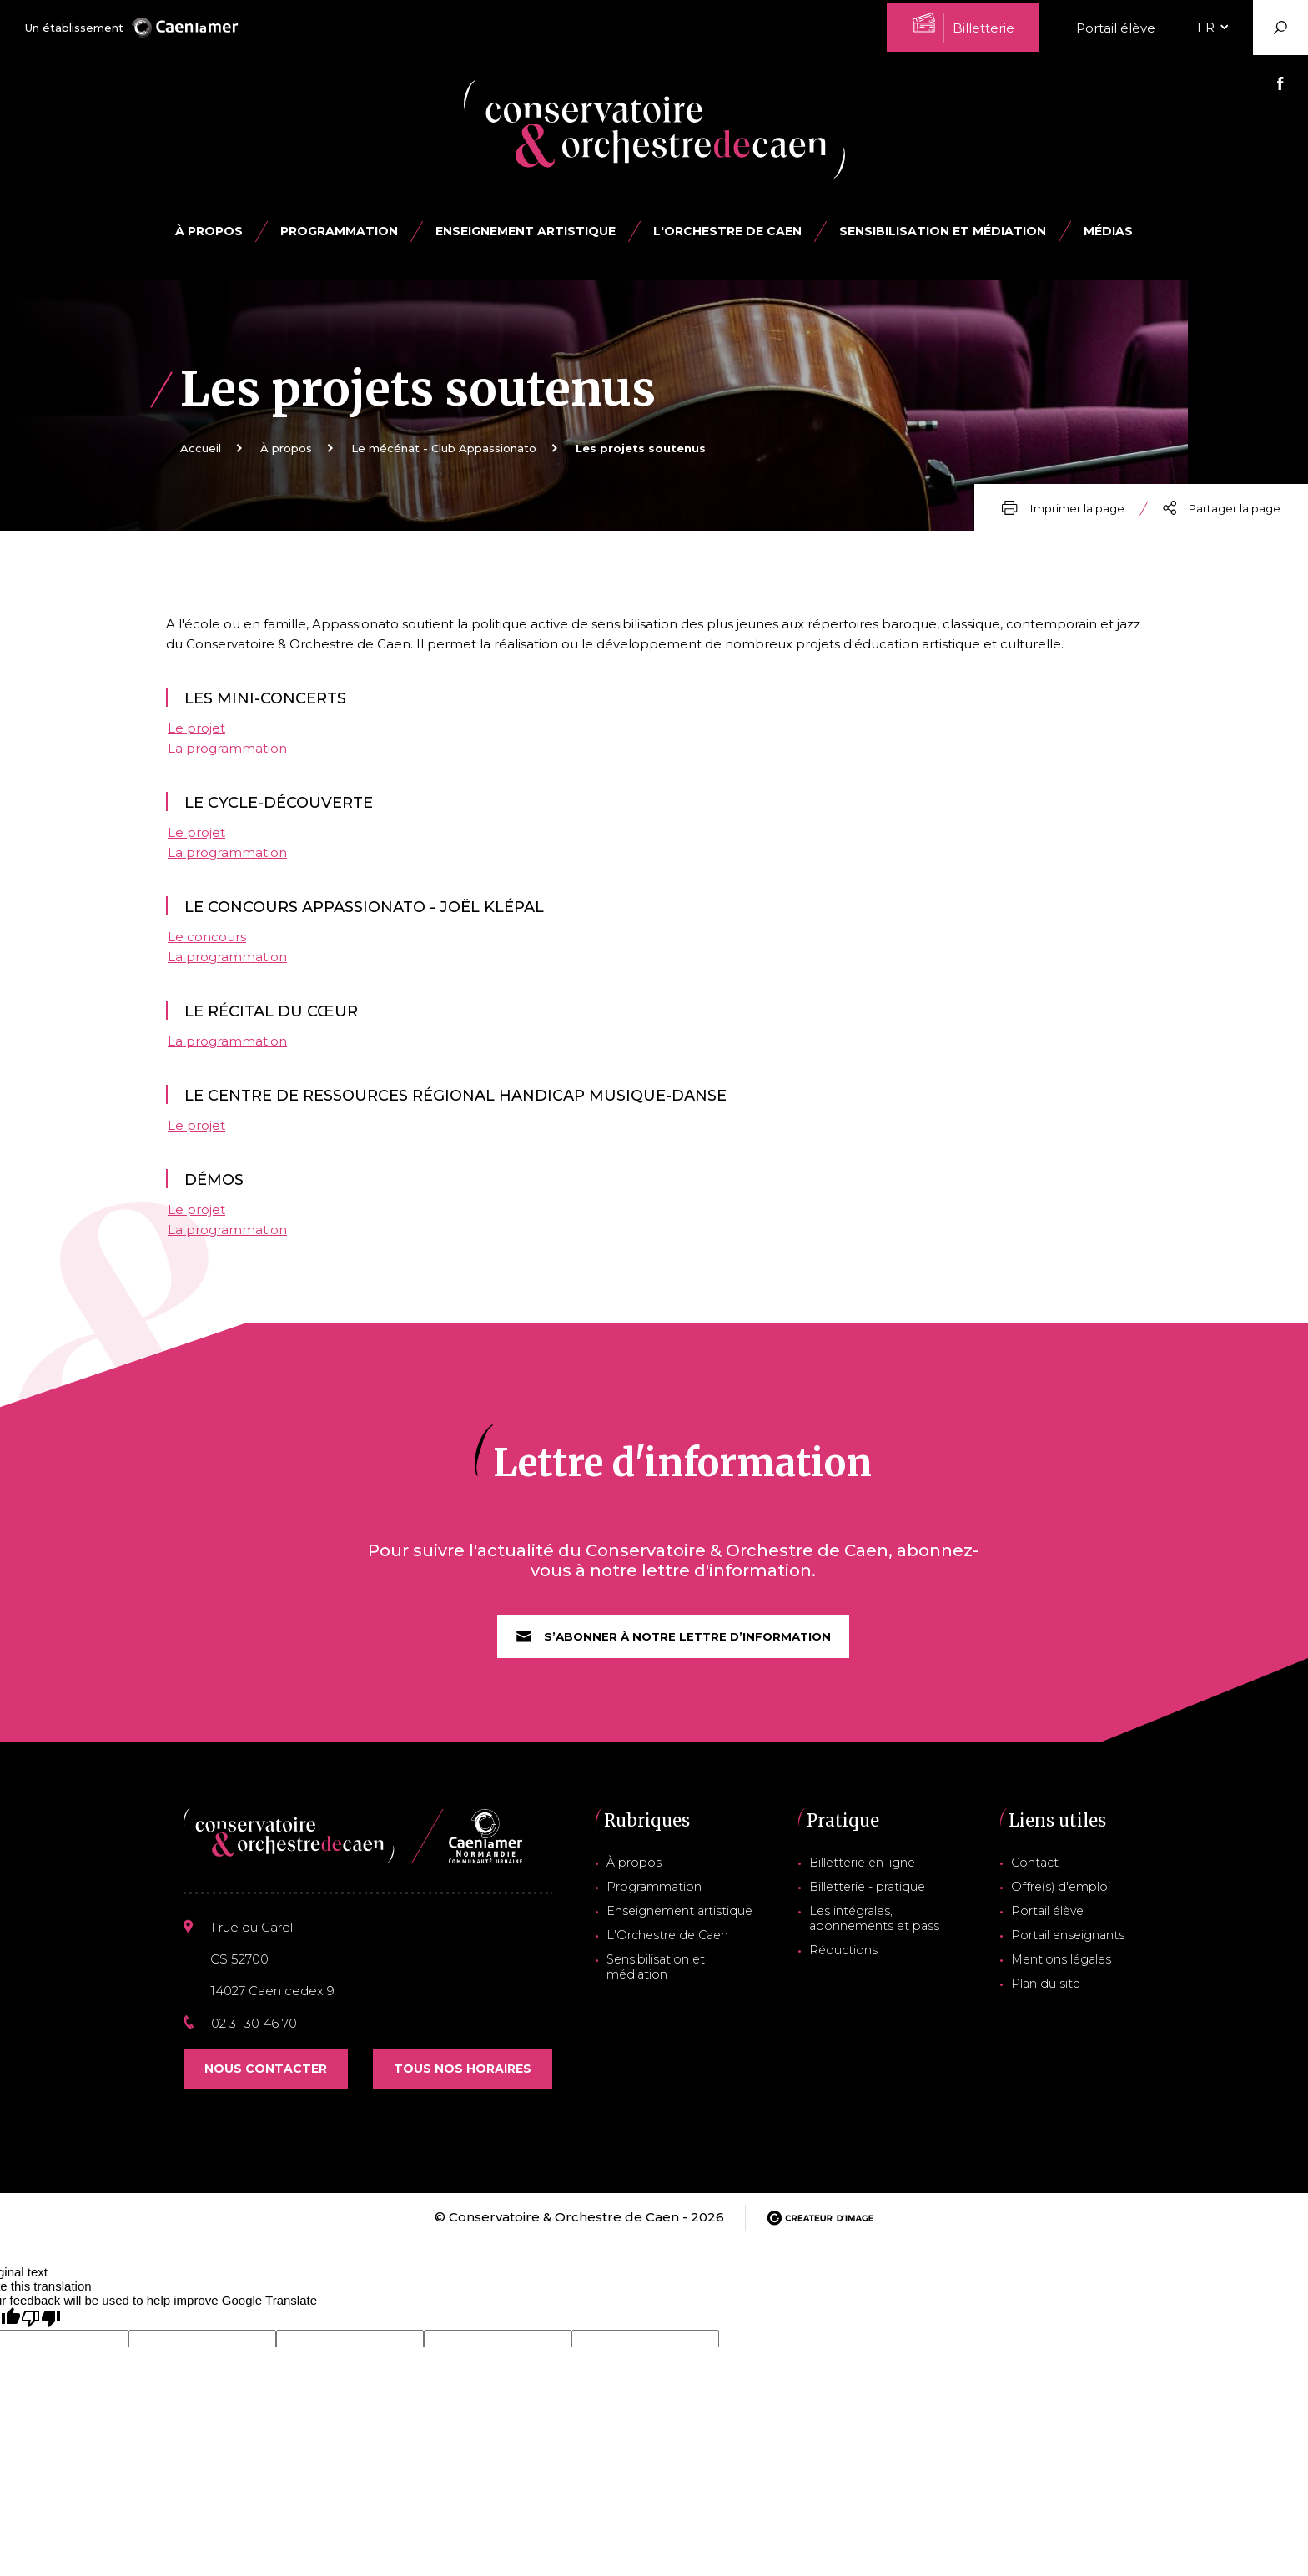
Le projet (196, 736)
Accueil (200, 448)
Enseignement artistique (676, 1924)
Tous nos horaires (462, 2086)
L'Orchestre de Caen (727, 231)
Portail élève (1115, 28)
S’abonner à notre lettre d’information (673, 1653)
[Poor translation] (41, 2336)
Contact (1045, 1879)
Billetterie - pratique (871, 1901)
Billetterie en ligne (866, 1879)
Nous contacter (265, 2086)
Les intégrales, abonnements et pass (874, 1931)
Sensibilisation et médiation (942, 231)
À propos (209, 231)
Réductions (847, 1960)
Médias (1108, 231)
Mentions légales (1068, 1969)
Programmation (654, 1901)
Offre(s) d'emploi (1068, 1901)
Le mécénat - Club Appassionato (443, 448)
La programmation (227, 756)
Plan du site (1053, 1992)
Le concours (207, 945)
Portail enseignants (1073, 1946)
